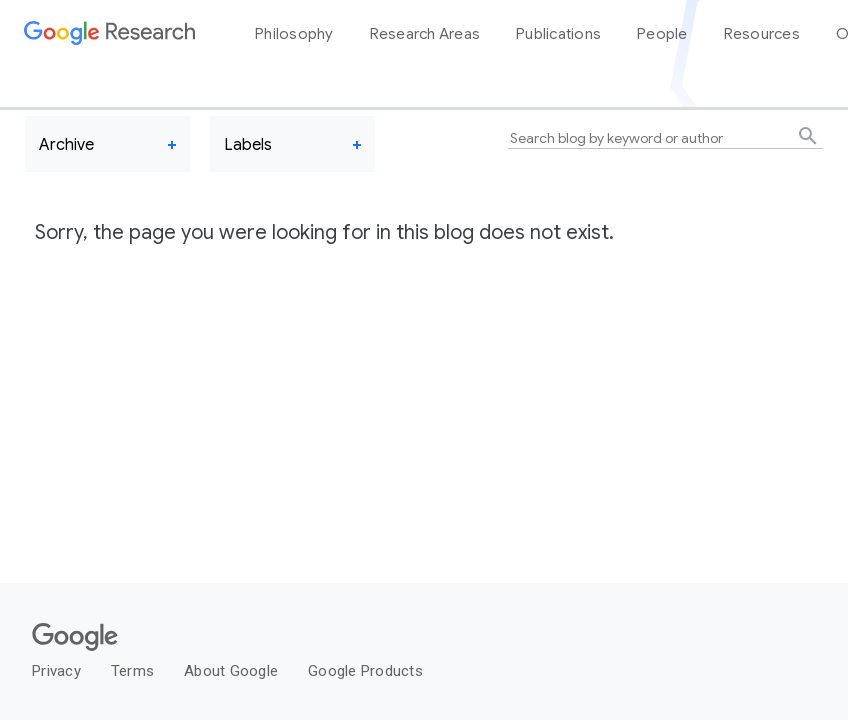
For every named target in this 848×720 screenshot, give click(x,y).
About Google (231, 671)
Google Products (365, 671)
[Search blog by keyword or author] (665, 138)
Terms (132, 671)
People (662, 34)
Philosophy (294, 34)
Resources (762, 34)
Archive (66, 145)
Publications (558, 34)
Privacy (56, 671)
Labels (248, 145)
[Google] (385, 640)
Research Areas (425, 34)
